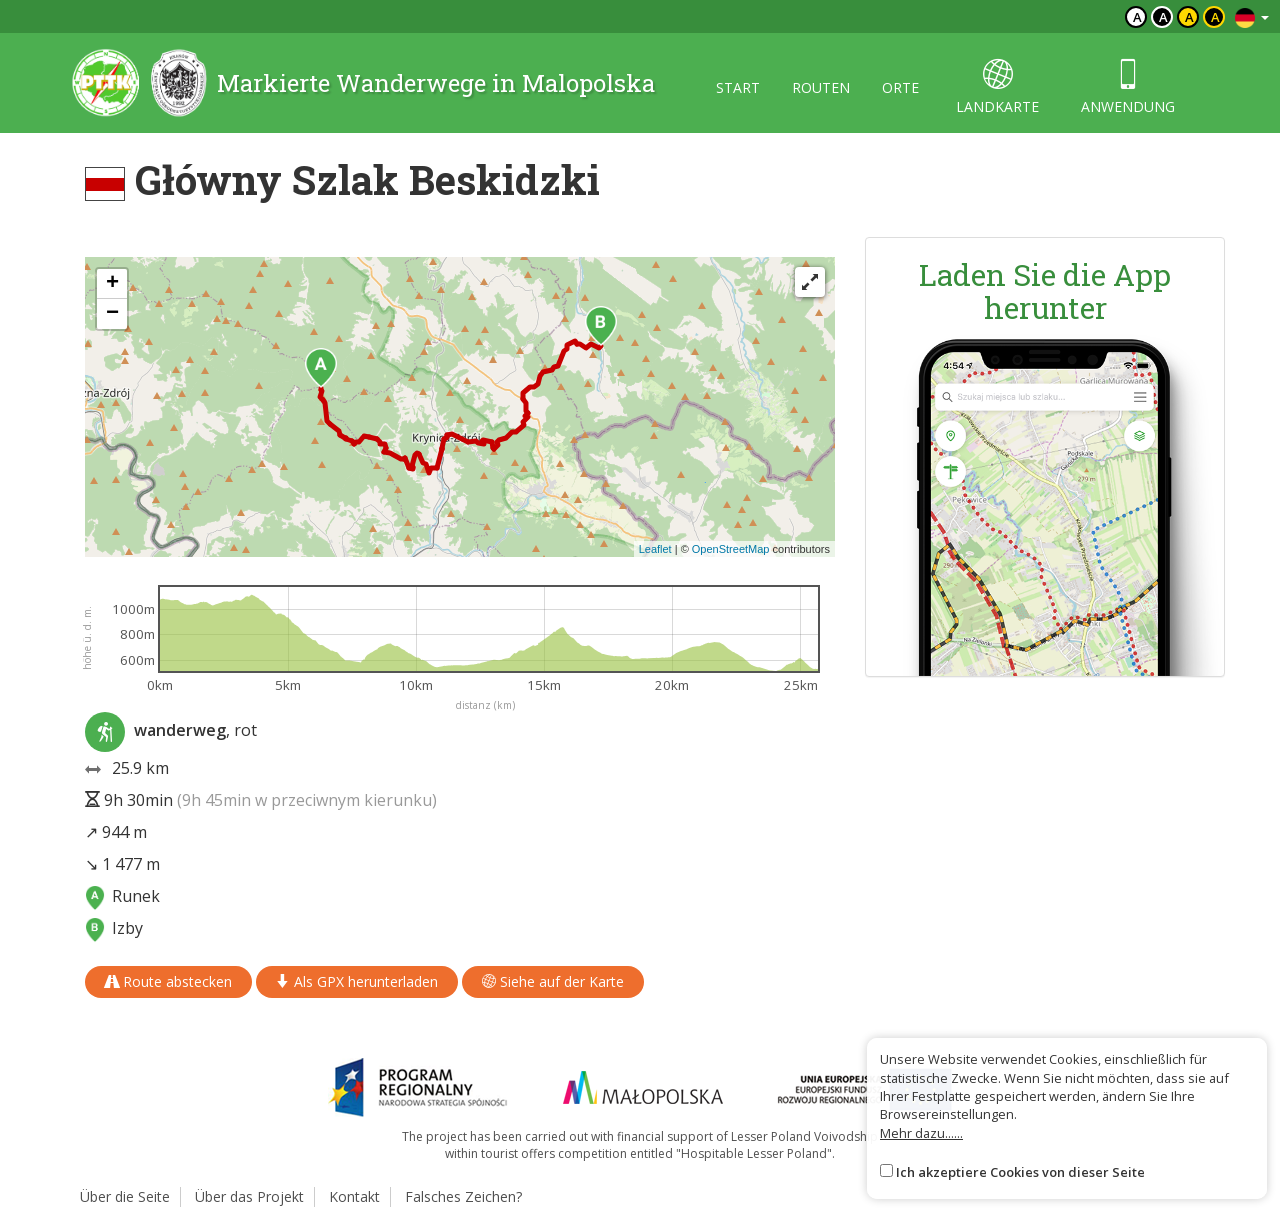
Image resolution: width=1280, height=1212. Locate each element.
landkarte (997, 87)
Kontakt (354, 1196)
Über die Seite (125, 1196)
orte (900, 87)
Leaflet (655, 549)
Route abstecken (168, 981)
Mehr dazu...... (921, 1133)
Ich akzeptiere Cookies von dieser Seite (1020, 1172)
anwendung (1128, 87)
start (738, 87)
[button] (321, 368)
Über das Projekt (249, 1196)
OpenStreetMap (731, 549)
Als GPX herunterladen (357, 981)
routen (821, 87)
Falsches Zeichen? (463, 1196)
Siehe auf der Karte (553, 981)
